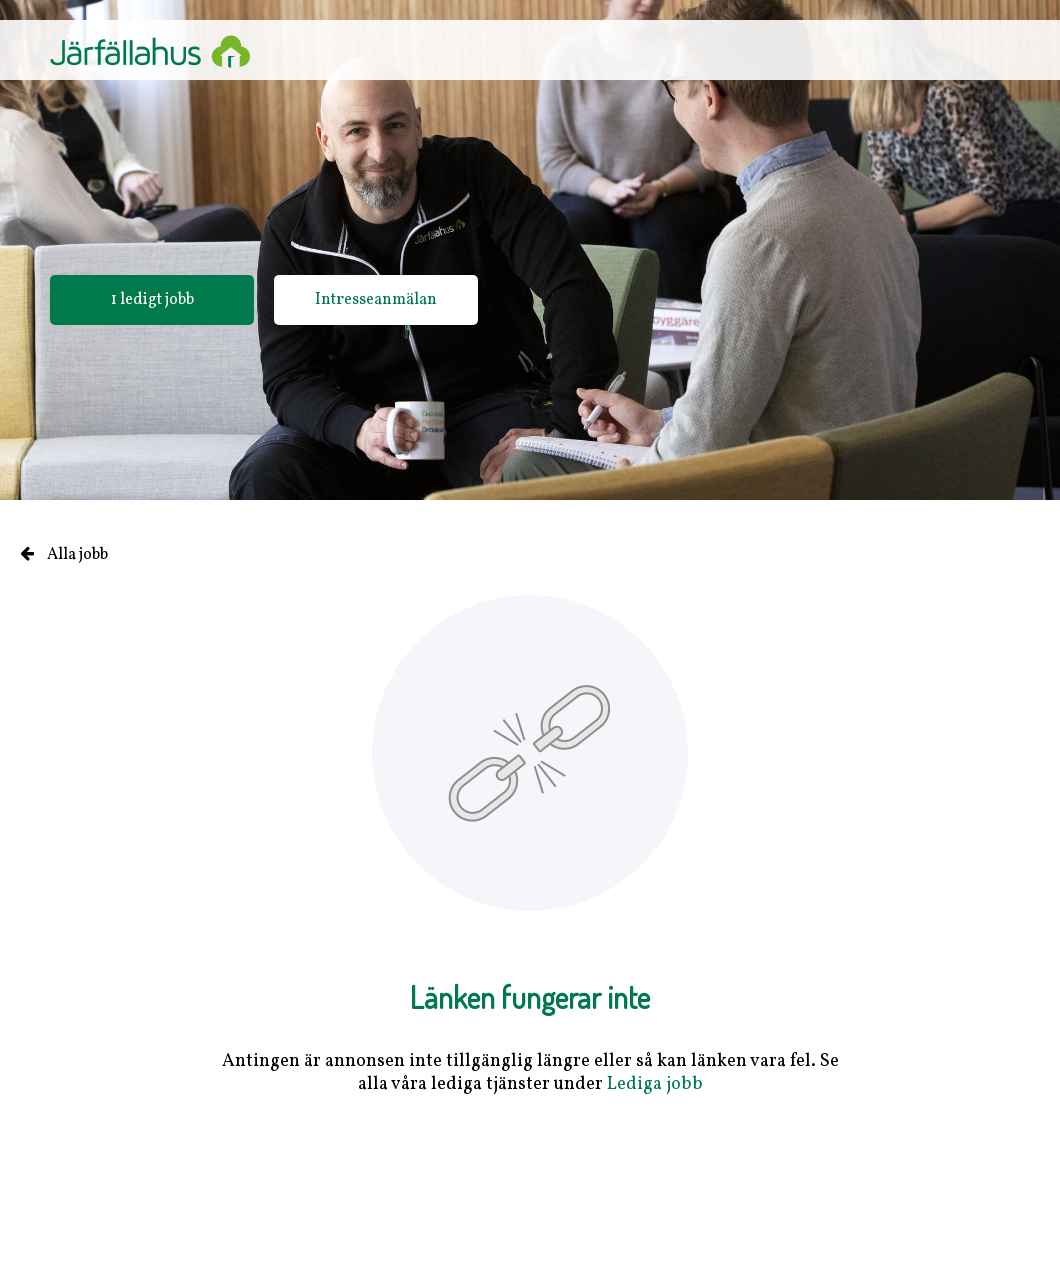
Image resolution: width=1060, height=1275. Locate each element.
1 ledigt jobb (152, 300)
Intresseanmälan (376, 300)
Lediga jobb (655, 1084)
